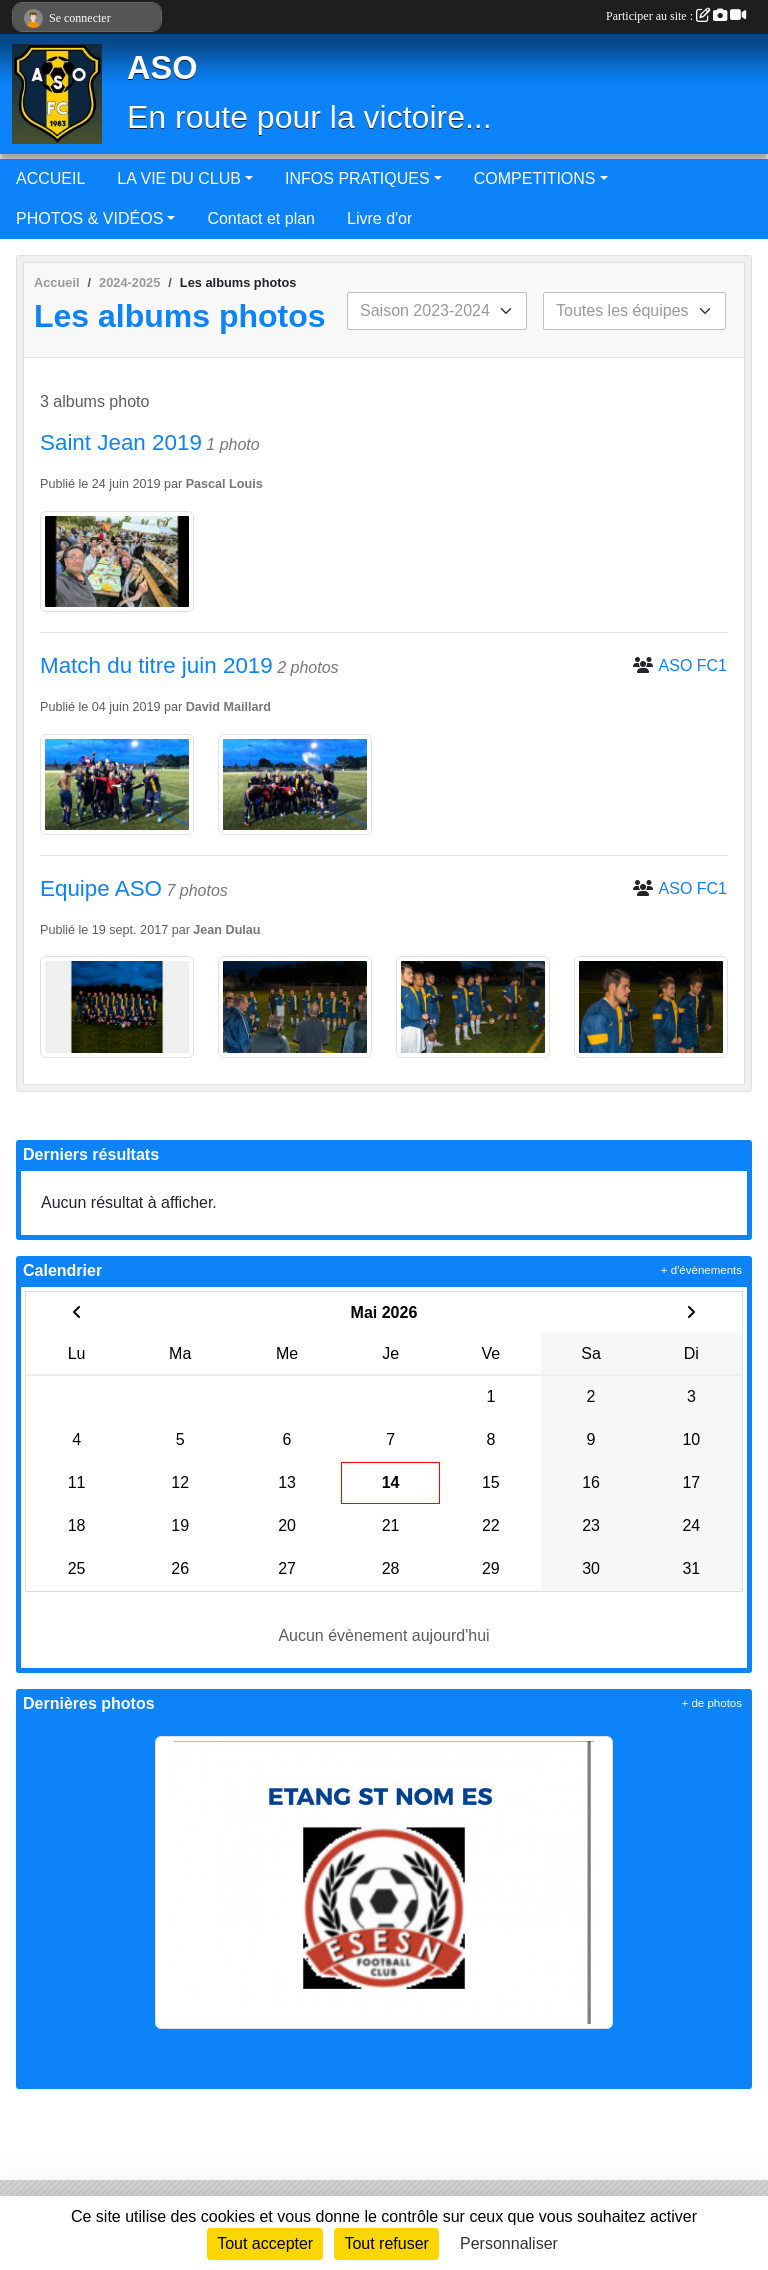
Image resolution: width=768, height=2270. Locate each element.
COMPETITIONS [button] (535, 178)
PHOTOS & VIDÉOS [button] (89, 218)
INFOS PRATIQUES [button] (357, 178)
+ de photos (712, 1703)
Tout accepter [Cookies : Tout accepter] (265, 2243)
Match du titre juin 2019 (156, 665)
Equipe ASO (101, 888)
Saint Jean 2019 (121, 442)
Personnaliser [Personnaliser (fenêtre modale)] (509, 2243)
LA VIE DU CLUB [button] (179, 178)
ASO (162, 68)
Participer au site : (676, 16)
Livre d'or (379, 218)
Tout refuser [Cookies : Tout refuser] (386, 2243)
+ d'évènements (701, 1270)
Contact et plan (261, 218)
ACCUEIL (50, 178)
